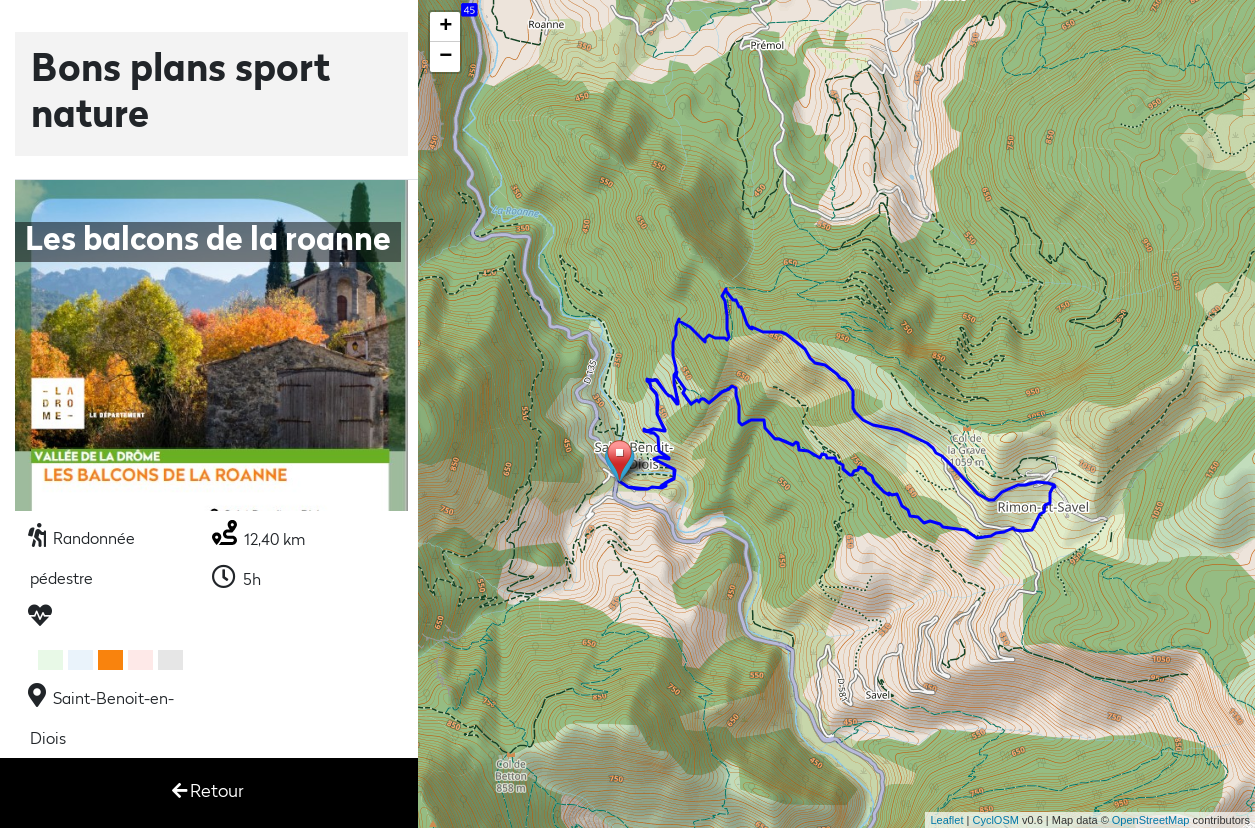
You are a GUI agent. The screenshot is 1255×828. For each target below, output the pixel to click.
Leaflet (946, 820)
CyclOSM (995, 820)
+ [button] (445, 27)
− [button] (445, 57)
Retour (208, 791)
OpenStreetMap (1151, 820)
